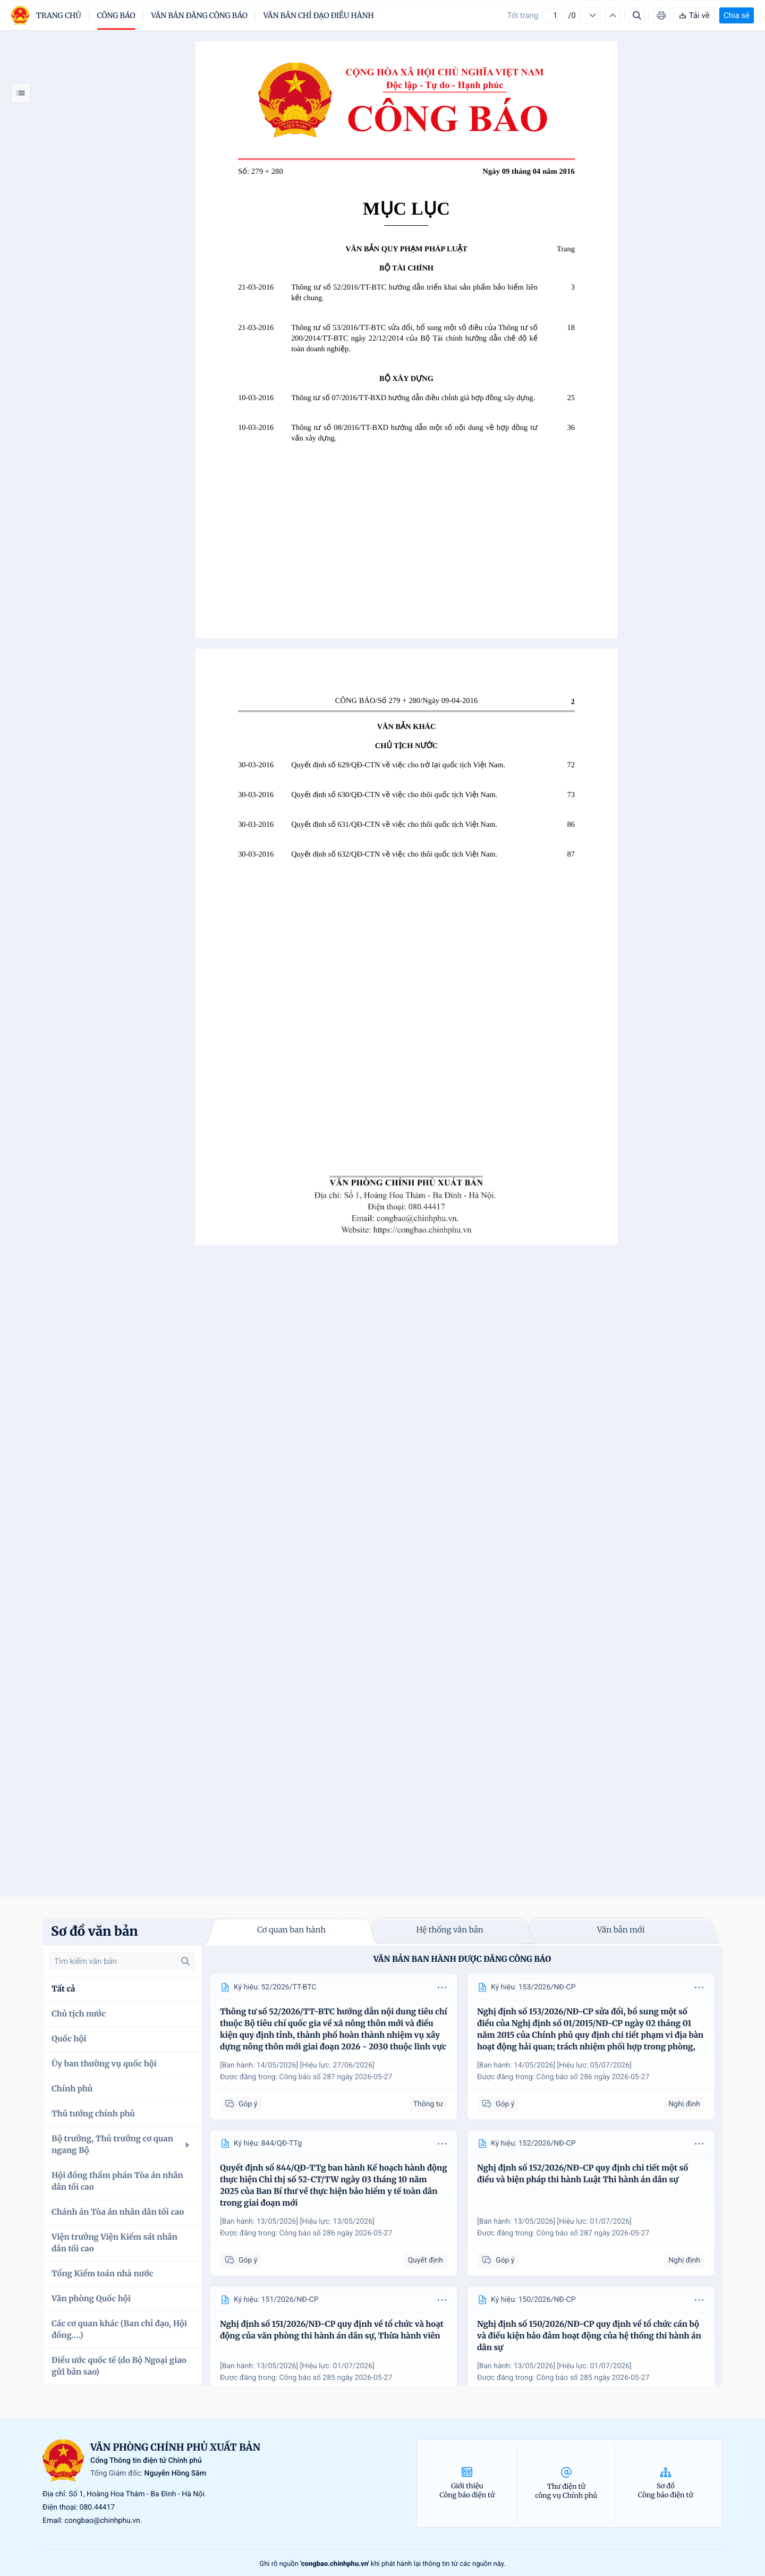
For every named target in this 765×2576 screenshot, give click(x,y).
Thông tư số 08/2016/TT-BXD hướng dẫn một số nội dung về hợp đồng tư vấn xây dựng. (414, 433)
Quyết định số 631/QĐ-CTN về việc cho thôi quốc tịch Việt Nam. (394, 824)
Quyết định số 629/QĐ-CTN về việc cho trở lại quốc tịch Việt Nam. (398, 765)
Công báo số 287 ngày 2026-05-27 (336, 2077)
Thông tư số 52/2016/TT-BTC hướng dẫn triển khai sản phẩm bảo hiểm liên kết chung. (414, 292)
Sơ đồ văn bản (94, 1931)
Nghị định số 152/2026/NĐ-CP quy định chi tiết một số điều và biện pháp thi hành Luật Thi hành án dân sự (582, 2174)
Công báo (116, 15)
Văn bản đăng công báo (199, 15)
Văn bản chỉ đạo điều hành (319, 15)
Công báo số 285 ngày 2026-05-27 (336, 2378)
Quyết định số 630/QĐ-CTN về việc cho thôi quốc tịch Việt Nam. (394, 795)
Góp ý (241, 2104)
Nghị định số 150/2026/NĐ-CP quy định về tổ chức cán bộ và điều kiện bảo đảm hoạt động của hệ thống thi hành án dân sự (589, 2336)
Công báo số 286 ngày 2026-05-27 (593, 2077)
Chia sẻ (737, 15)
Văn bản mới (621, 1930)
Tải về (694, 15)
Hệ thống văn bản (449, 1930)
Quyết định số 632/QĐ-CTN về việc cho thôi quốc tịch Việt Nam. (394, 854)
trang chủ (58, 15)
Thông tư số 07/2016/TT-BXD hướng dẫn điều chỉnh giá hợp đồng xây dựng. (413, 398)
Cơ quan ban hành (291, 1930)
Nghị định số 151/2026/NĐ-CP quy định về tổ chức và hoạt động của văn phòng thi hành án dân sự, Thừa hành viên (332, 2330)
